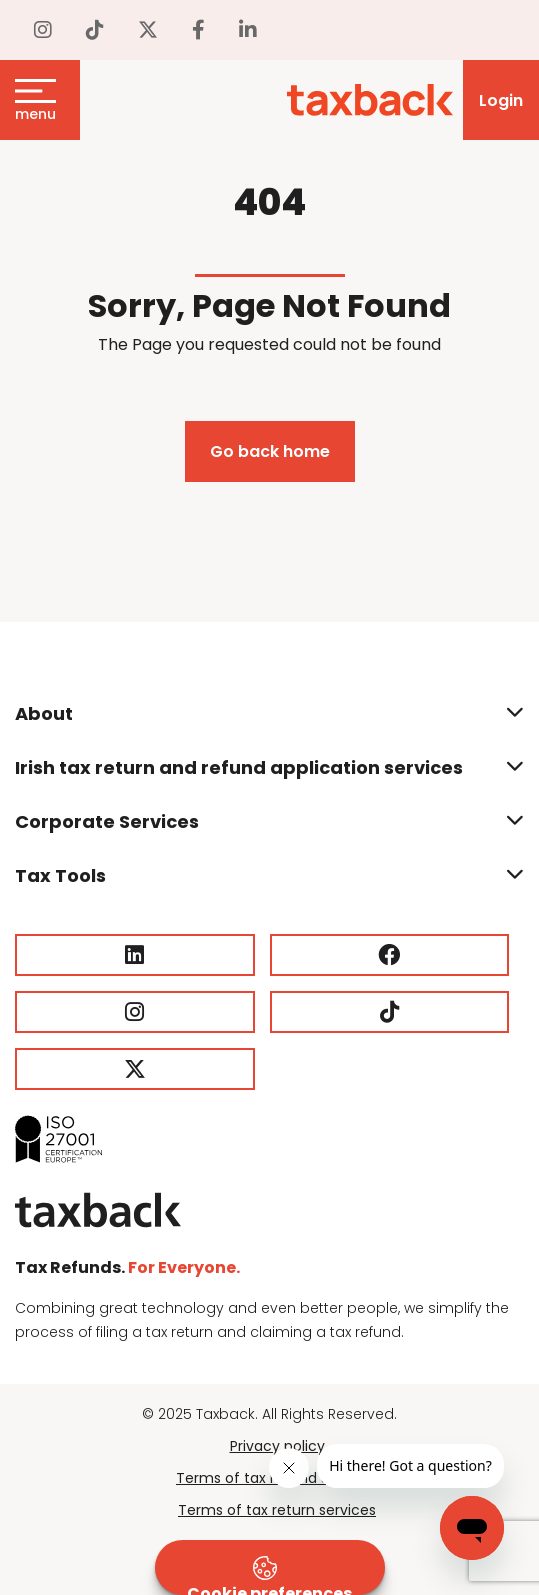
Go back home (270, 451)
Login (501, 100)
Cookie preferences (269, 1575)
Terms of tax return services (277, 1510)
